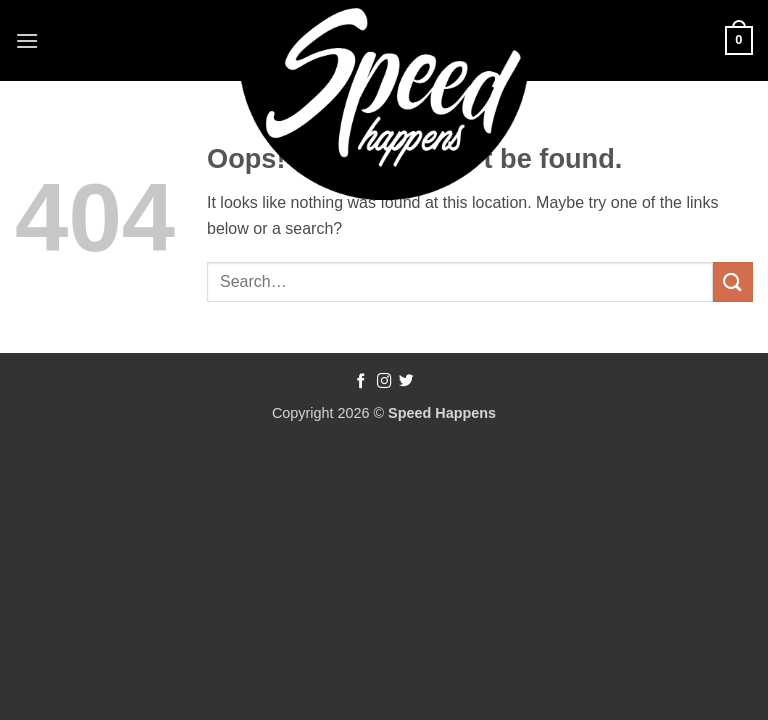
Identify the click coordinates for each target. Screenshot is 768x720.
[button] (27, 40)
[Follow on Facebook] (361, 382)
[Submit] (733, 281)
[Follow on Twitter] (406, 382)
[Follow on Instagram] (384, 382)
